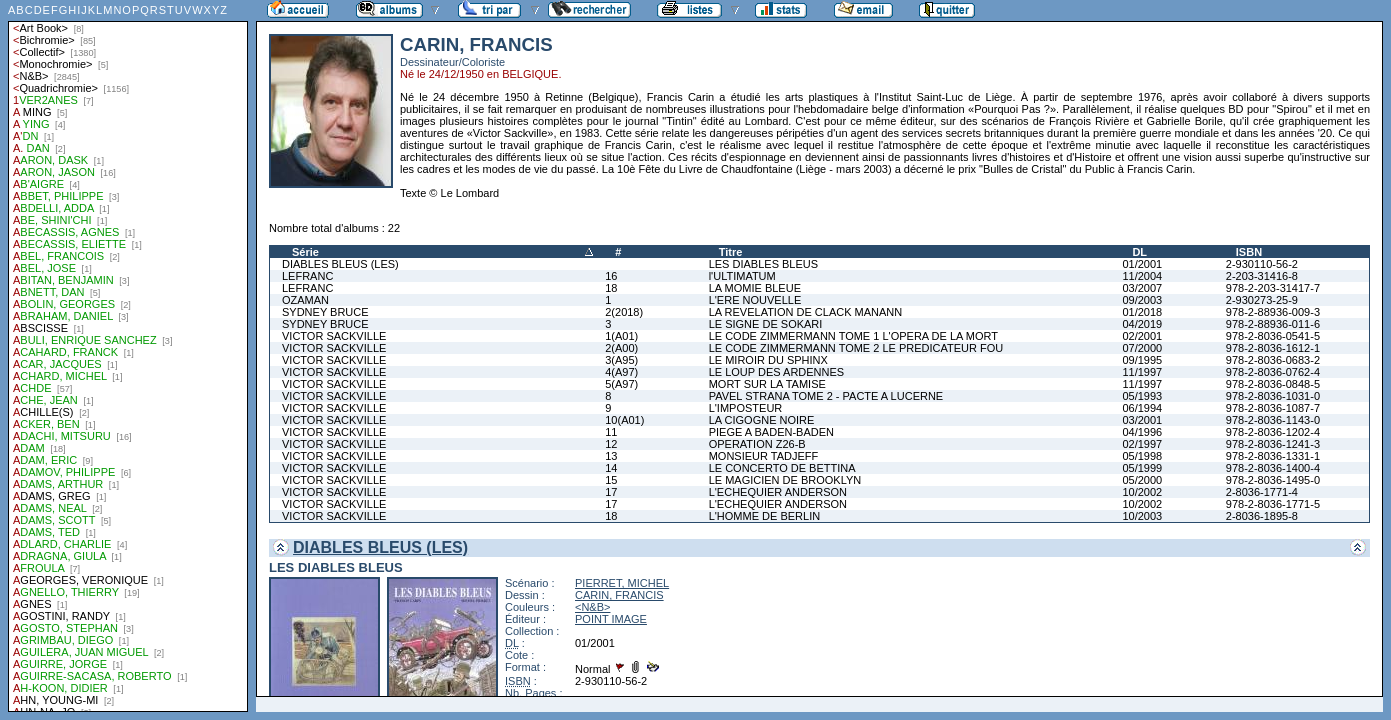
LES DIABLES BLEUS (763, 264)
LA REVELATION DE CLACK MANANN (806, 312)
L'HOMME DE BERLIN (765, 516)
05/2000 (1142, 480)
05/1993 (1142, 396)
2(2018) (624, 312)
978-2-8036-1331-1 (1273, 456)
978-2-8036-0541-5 (1273, 336)
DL (1139, 252)
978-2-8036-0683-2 (1273, 360)
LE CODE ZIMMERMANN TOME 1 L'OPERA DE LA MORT (853, 336)
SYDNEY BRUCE (325, 312)
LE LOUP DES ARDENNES (777, 372)
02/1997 (1142, 444)
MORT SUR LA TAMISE (767, 384)
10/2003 (1142, 516)
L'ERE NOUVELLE (755, 300)
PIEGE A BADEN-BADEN (771, 432)
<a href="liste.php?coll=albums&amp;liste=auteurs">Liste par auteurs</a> (128, 356)
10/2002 (1142, 492)
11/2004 (1142, 276)
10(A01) (624, 420)
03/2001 (1142, 420)
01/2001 (1142, 264)
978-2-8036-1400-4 (1273, 468)
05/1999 (1142, 468)
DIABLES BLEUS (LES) (340, 264)
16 (611, 276)
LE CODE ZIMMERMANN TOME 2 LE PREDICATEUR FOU (856, 348)
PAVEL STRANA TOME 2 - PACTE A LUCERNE (826, 396)
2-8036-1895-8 (1262, 516)
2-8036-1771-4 (1262, 492)
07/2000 (1142, 348)
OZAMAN (305, 300)
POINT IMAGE (611, 619)
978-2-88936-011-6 (1273, 324)
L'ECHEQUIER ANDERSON (778, 492)
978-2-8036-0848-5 (1273, 384)
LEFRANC (307, 276)
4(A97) (621, 372)
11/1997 (1142, 372)
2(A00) (621, 348)
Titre (731, 252)
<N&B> (592, 607)
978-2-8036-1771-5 (1273, 504)
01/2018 (1142, 312)
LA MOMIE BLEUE (755, 288)
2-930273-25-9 (1262, 300)
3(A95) (621, 360)
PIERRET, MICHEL (622, 583)
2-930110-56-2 (1262, 264)
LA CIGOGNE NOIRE (762, 420)
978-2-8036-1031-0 (1273, 396)
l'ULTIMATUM (742, 276)
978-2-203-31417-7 (1273, 288)
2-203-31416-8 (1262, 276)
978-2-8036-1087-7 (1273, 408)
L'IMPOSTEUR (746, 408)
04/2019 (1142, 324)
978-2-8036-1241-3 (1273, 444)
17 (611, 492)
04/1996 (1142, 432)
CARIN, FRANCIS (619, 595)
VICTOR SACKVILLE (334, 336)
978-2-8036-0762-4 (1273, 372)
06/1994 (1142, 408)
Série (305, 252)
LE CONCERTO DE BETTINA (782, 468)
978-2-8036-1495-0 (1273, 480)
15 (611, 480)
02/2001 (1142, 336)
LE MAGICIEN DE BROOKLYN (785, 480)
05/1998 (1142, 456)
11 (611, 432)
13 (611, 456)
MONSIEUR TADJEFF (764, 456)
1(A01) (621, 336)
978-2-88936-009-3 (1273, 312)
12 (611, 444)
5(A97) (621, 384)
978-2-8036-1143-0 (1273, 420)
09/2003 (1142, 300)
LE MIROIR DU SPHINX (768, 360)
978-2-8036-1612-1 (1273, 348)
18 (611, 288)
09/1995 (1142, 360)
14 (611, 468)
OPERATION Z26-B (757, 444)
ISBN (1249, 252)
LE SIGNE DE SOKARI (766, 324)
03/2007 (1142, 288)
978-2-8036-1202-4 (1273, 432)
